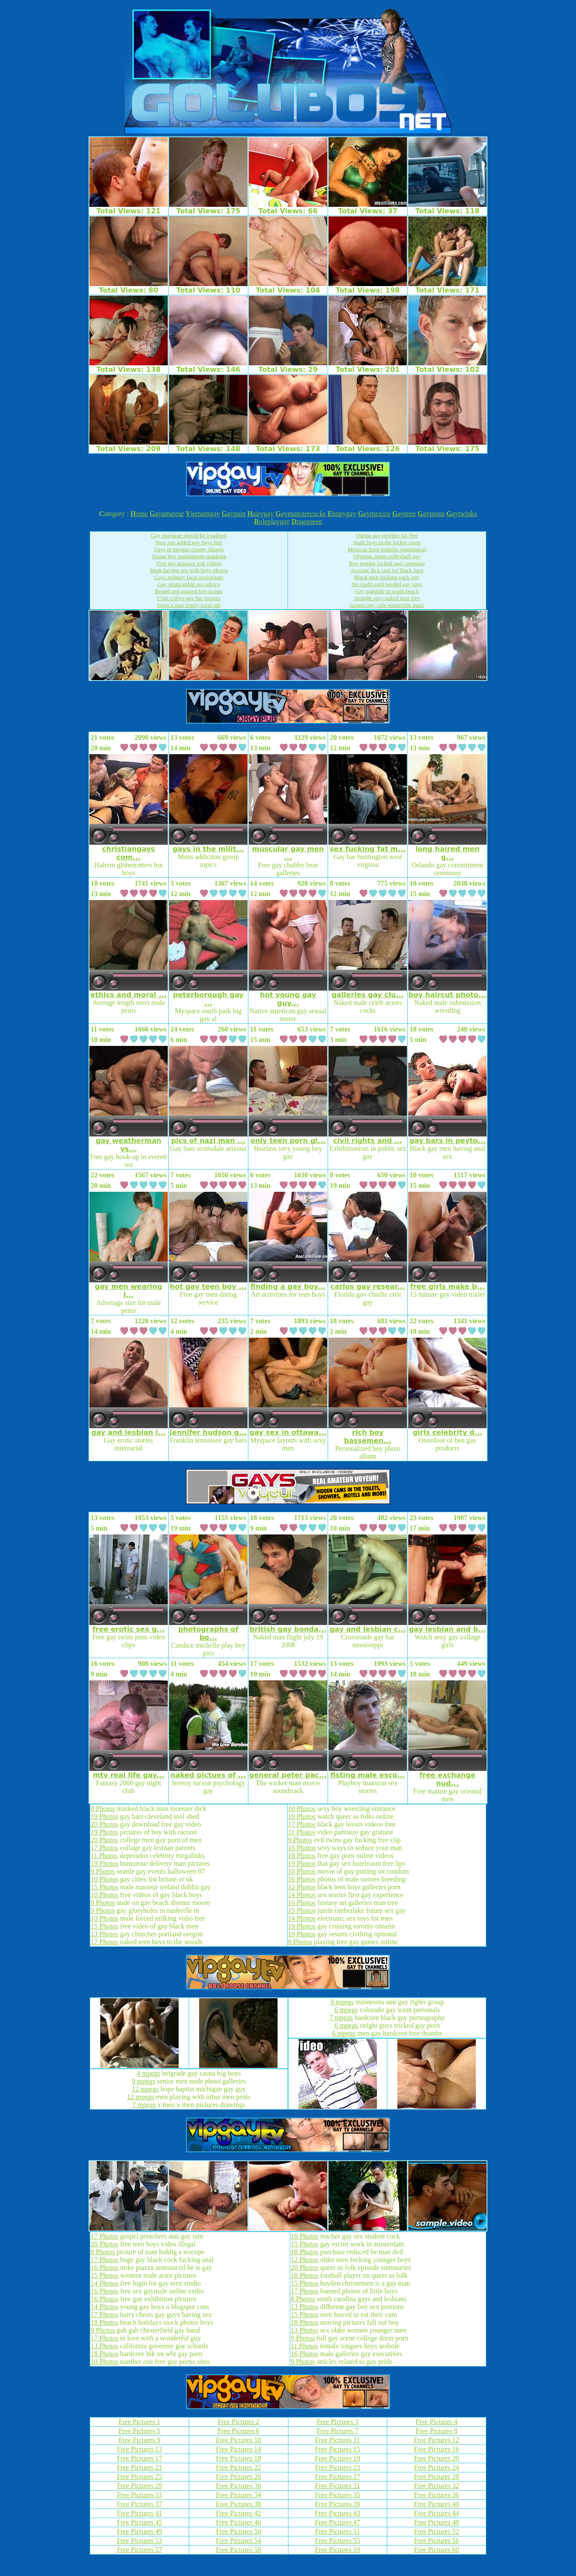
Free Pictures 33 (139, 2494)
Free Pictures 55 (337, 2540)
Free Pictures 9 (139, 2440)
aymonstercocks (300, 513)
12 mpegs (145, 2089)
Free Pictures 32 (436, 2485)
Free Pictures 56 (436, 2540)
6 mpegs (346, 2009)
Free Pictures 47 (337, 2522)
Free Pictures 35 (337, 2494)
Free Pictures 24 (436, 2467)
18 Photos (302, 1855)
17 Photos (105, 1847)
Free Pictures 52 (436, 2531)
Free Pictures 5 (139, 2430)
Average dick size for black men (387, 570)
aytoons (430, 513)
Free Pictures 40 (436, 2504)
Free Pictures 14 (238, 2449)
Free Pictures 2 (238, 2421)
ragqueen (306, 521)
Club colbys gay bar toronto (188, 598)
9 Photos (103, 1871)
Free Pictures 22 (238, 2467)
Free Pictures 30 (238, 2485)
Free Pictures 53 (139, 2540)
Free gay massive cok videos (188, 563)
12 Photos (302, 1887)
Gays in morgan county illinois (189, 549)
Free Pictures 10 (238, 2440)
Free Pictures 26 (238, 2476)
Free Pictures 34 (238, 2494)
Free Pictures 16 (436, 2449)
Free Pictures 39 (337, 2504)
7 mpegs (144, 2104)
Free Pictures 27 (337, 2476)
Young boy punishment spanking (189, 556)
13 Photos (105, 1934)
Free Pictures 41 (139, 2513)
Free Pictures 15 (337, 2449)
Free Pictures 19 (337, 2458)
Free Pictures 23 (337, 2467)
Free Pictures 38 (238, 2504)
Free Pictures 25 (139, 2476)
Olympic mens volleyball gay (386, 556)
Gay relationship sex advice (188, 584)
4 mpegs (148, 2073)
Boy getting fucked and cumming (387, 563)
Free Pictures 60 (436, 2549)
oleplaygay (272, 521)
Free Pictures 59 (337, 2549)
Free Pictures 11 (337, 2440)
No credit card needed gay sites (386, 584)
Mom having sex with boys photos (189, 570)
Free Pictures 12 (436, 2440)
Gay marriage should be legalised (189, 535)
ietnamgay (203, 513)
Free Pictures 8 (436, 2430)
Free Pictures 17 (139, 2458)
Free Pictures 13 (139, 2449)
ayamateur (166, 513)
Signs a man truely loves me (189, 605)
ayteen (404, 513)
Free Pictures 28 (436, 2476)
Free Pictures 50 (238, 2531)
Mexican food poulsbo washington (387, 549)
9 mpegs (143, 2081)
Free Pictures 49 (139, 2531)
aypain (234, 513)
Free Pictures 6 (238, 2430)
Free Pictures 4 (436, 2421)
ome (139, 513)
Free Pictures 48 (436, 2522)
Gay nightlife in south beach (387, 591)
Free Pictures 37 (139, 2504)
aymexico (374, 513)
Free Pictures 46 (238, 2522)
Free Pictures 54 (238, 2540)
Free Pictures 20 (436, 2458)
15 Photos (105, 1887)
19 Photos (105, 1816)
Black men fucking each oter (386, 577)
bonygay (342, 513)
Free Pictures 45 (139, 2522)
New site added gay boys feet (189, 542)
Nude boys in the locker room (386, 542)
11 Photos (104, 1855)
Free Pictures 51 (337, 2531)
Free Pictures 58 (238, 2549)
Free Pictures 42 (238, 2513)
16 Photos (302, 1847)
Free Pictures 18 (238, 2458)
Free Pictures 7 (338, 2430)
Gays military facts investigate (188, 577)
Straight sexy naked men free (387, 598)
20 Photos (105, 1824)
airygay (260, 513)
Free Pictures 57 (139, 2549)
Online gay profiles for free (387, 535)
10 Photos (105, 1879)
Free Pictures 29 (139, 2485)
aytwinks (461, 513)
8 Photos (103, 1808)
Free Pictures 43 (337, 2513)
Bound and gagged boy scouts (189, 591)
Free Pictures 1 (139, 2421)
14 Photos (302, 1894)
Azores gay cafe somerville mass (386, 605)
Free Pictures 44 (436, 2513)
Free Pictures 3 (338, 2421)
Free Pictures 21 (139, 2467)
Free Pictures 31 (337, 2485)
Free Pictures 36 (436, 2494)
